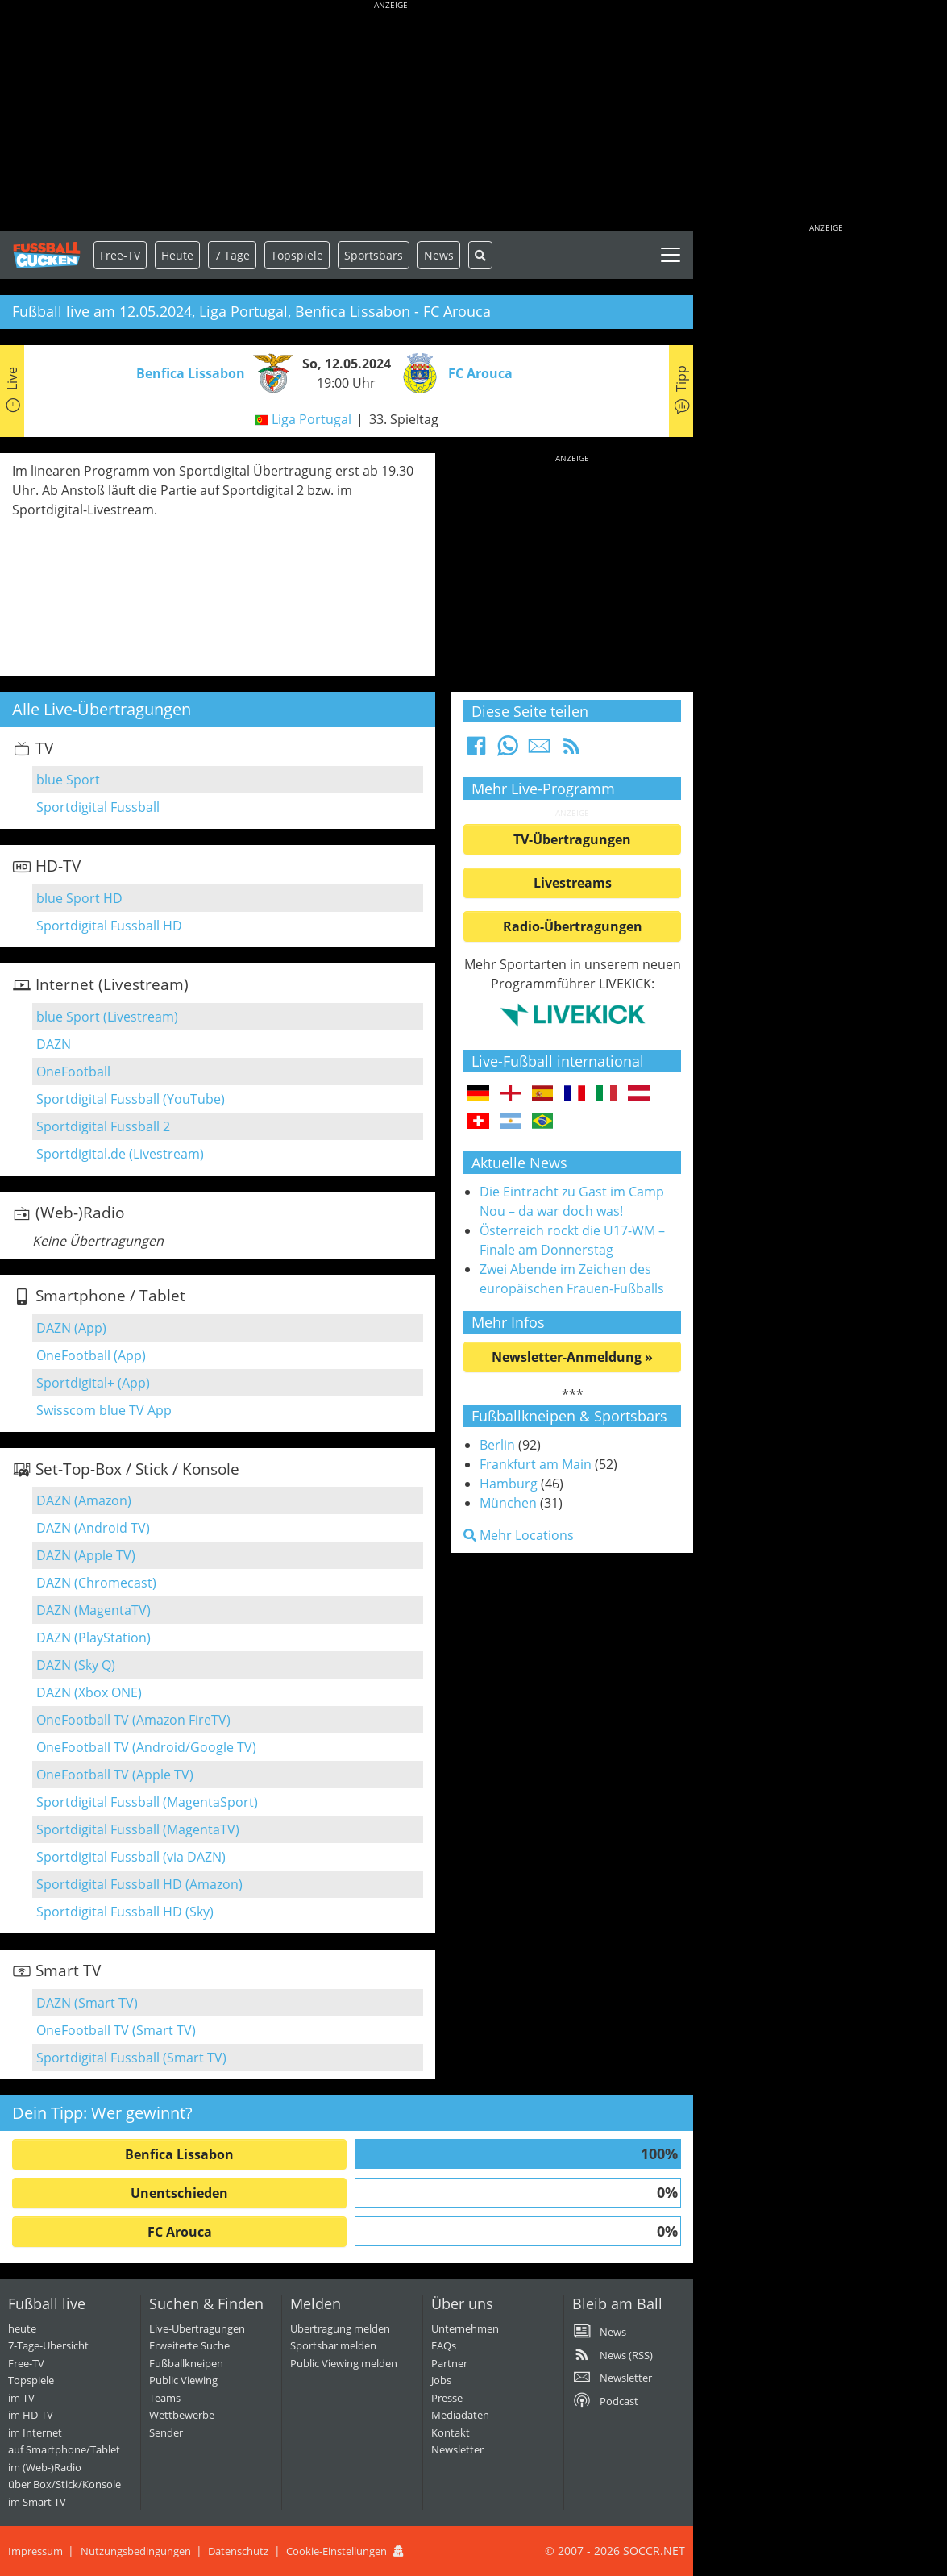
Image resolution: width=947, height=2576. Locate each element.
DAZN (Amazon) (83, 1500)
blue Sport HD (79, 898)
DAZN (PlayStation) (93, 1637)
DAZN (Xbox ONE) (89, 1692)
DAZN (53, 1044)
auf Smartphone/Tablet (64, 2449)
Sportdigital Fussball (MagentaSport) (147, 1802)
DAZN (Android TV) (93, 1528)
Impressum (35, 2551)
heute (22, 2328)
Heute (177, 255)
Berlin (497, 1445)
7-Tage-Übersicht (48, 2345)
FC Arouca (179, 2232)
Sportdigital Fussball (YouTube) (130, 1099)
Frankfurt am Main (536, 1464)
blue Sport (68, 780)
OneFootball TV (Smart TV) (116, 2030)
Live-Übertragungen (197, 2328)
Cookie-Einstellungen (336, 2551)
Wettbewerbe (181, 2414)
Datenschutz (238, 2551)
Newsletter (457, 2449)
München (508, 1503)
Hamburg (509, 1483)
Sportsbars (373, 255)
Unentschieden (179, 2193)
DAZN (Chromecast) (96, 1583)
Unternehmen (465, 2328)
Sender (166, 2432)
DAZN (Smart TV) (87, 2003)
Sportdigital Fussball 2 (103, 1126)
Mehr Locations (518, 1535)
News (439, 255)
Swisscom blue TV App (104, 1410)
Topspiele (31, 2380)
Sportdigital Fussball (98, 807)
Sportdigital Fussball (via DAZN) (131, 1857)
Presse (447, 2398)
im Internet (35, 2432)
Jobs (441, 2380)
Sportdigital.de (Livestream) (120, 1154)
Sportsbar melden (333, 2345)
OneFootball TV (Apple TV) (114, 1774)
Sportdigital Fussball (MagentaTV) (137, 1829)
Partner (449, 2363)
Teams (165, 2398)
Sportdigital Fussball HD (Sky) (125, 1912)
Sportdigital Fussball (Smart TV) (131, 2057)
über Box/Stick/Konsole (64, 2484)
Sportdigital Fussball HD (109, 925)
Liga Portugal (311, 419)
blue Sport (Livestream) (107, 1017)
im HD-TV (30, 2414)
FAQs (443, 2345)
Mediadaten (460, 2414)
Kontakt (450, 2432)
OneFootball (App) (91, 1355)
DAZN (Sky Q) (75, 1665)
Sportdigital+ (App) (93, 1383)
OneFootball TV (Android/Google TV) (146, 1747)
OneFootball (73, 1071)
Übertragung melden (340, 2328)
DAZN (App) (71, 1328)
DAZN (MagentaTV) (93, 1610)
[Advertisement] (391, 117)
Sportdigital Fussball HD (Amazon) (139, 1884)
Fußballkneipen (186, 2363)
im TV (21, 2398)
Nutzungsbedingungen (136, 2551)
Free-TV (120, 255)
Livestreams (573, 883)
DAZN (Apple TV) (85, 1555)
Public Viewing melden (343, 2363)
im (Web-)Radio (44, 2467)
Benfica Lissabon (179, 2154)
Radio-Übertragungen (572, 926)
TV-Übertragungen (572, 839)
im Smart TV (37, 2502)
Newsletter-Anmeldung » (572, 1357)
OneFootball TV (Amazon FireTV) (133, 1720)
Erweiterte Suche (189, 2345)
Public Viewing (183, 2380)
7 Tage (232, 255)
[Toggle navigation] (670, 255)
